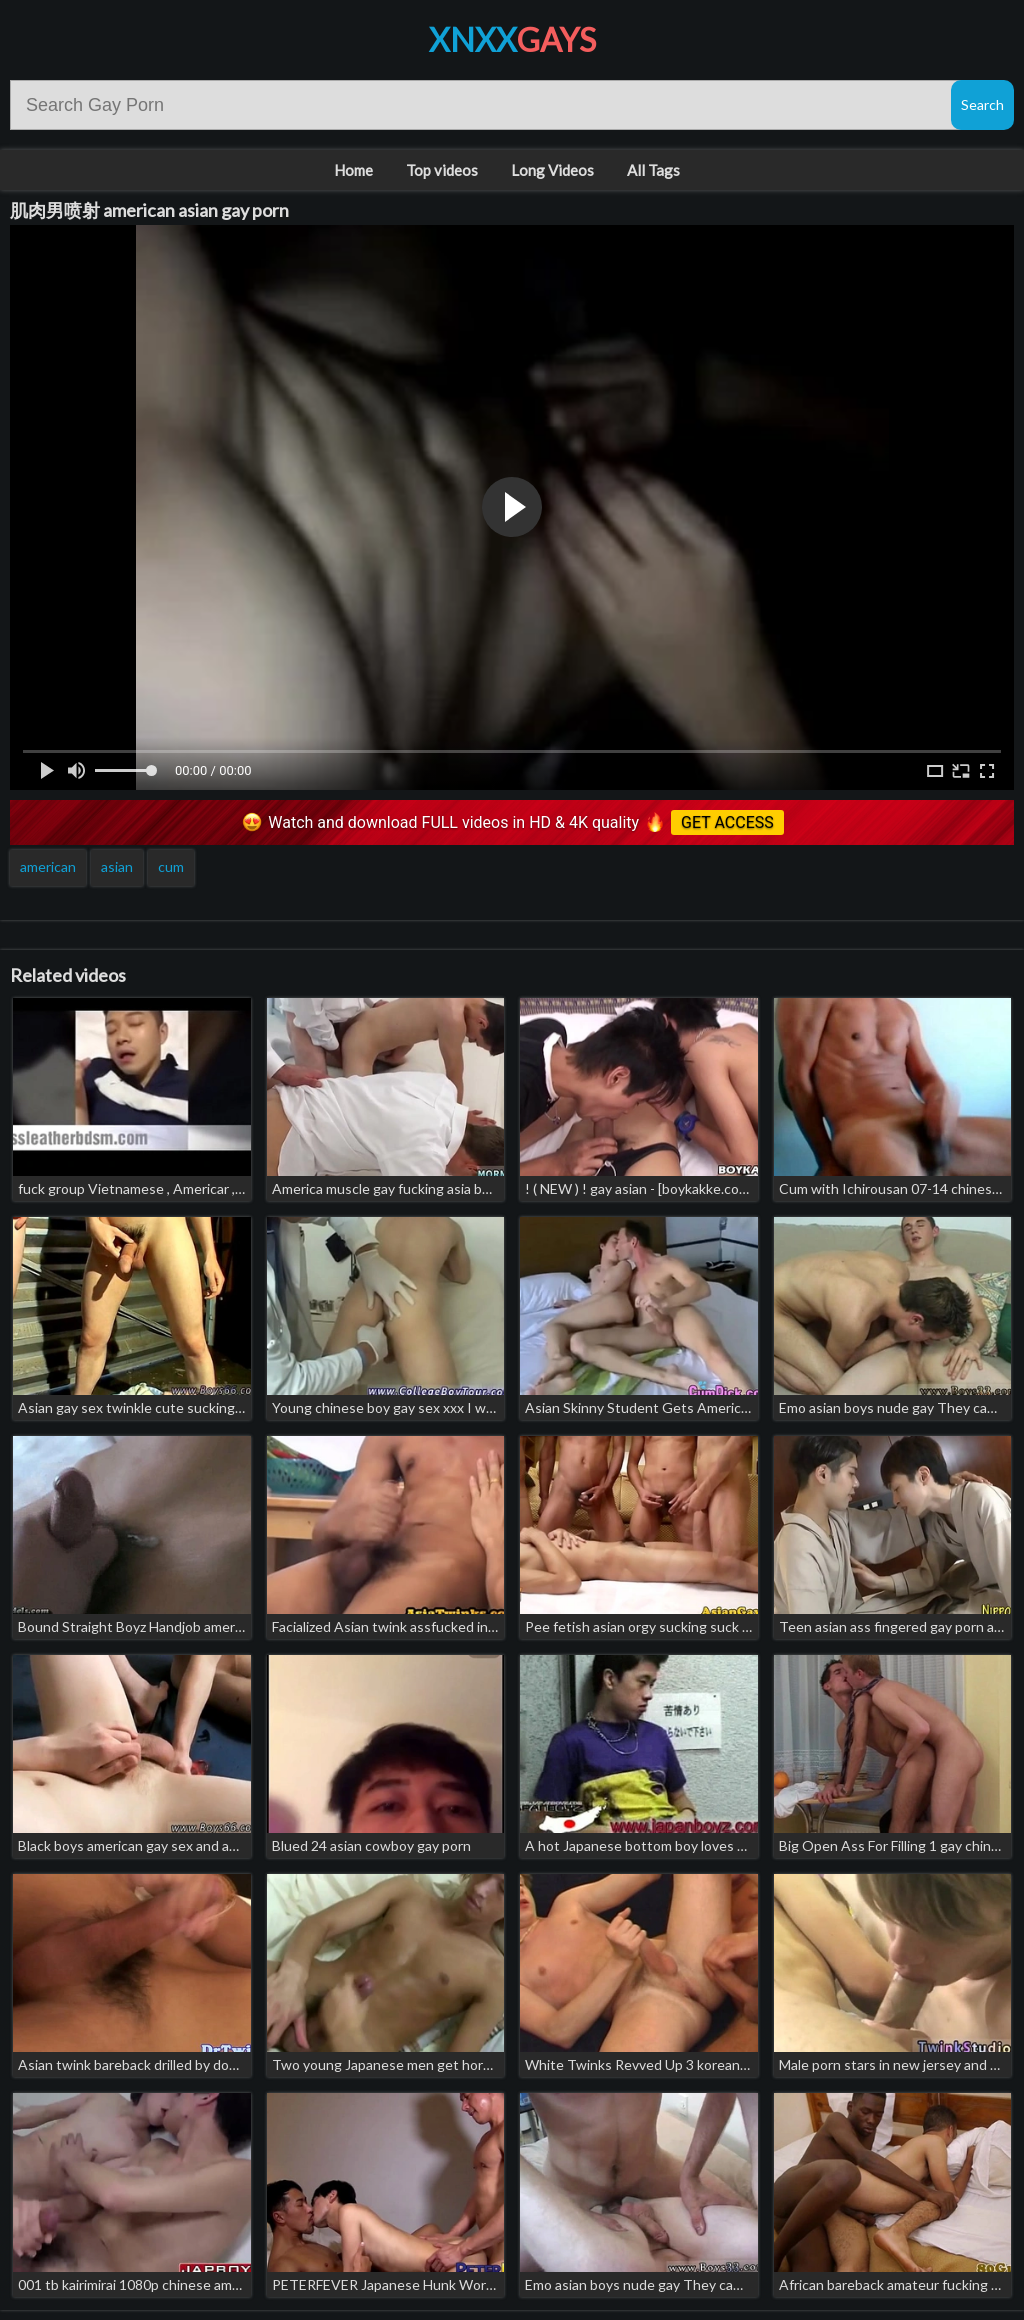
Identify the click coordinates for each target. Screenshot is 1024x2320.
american (48, 866)
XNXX (512, 39)
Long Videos (552, 170)
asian (117, 866)
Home (353, 170)
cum (171, 866)
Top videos (442, 170)
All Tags (653, 170)
